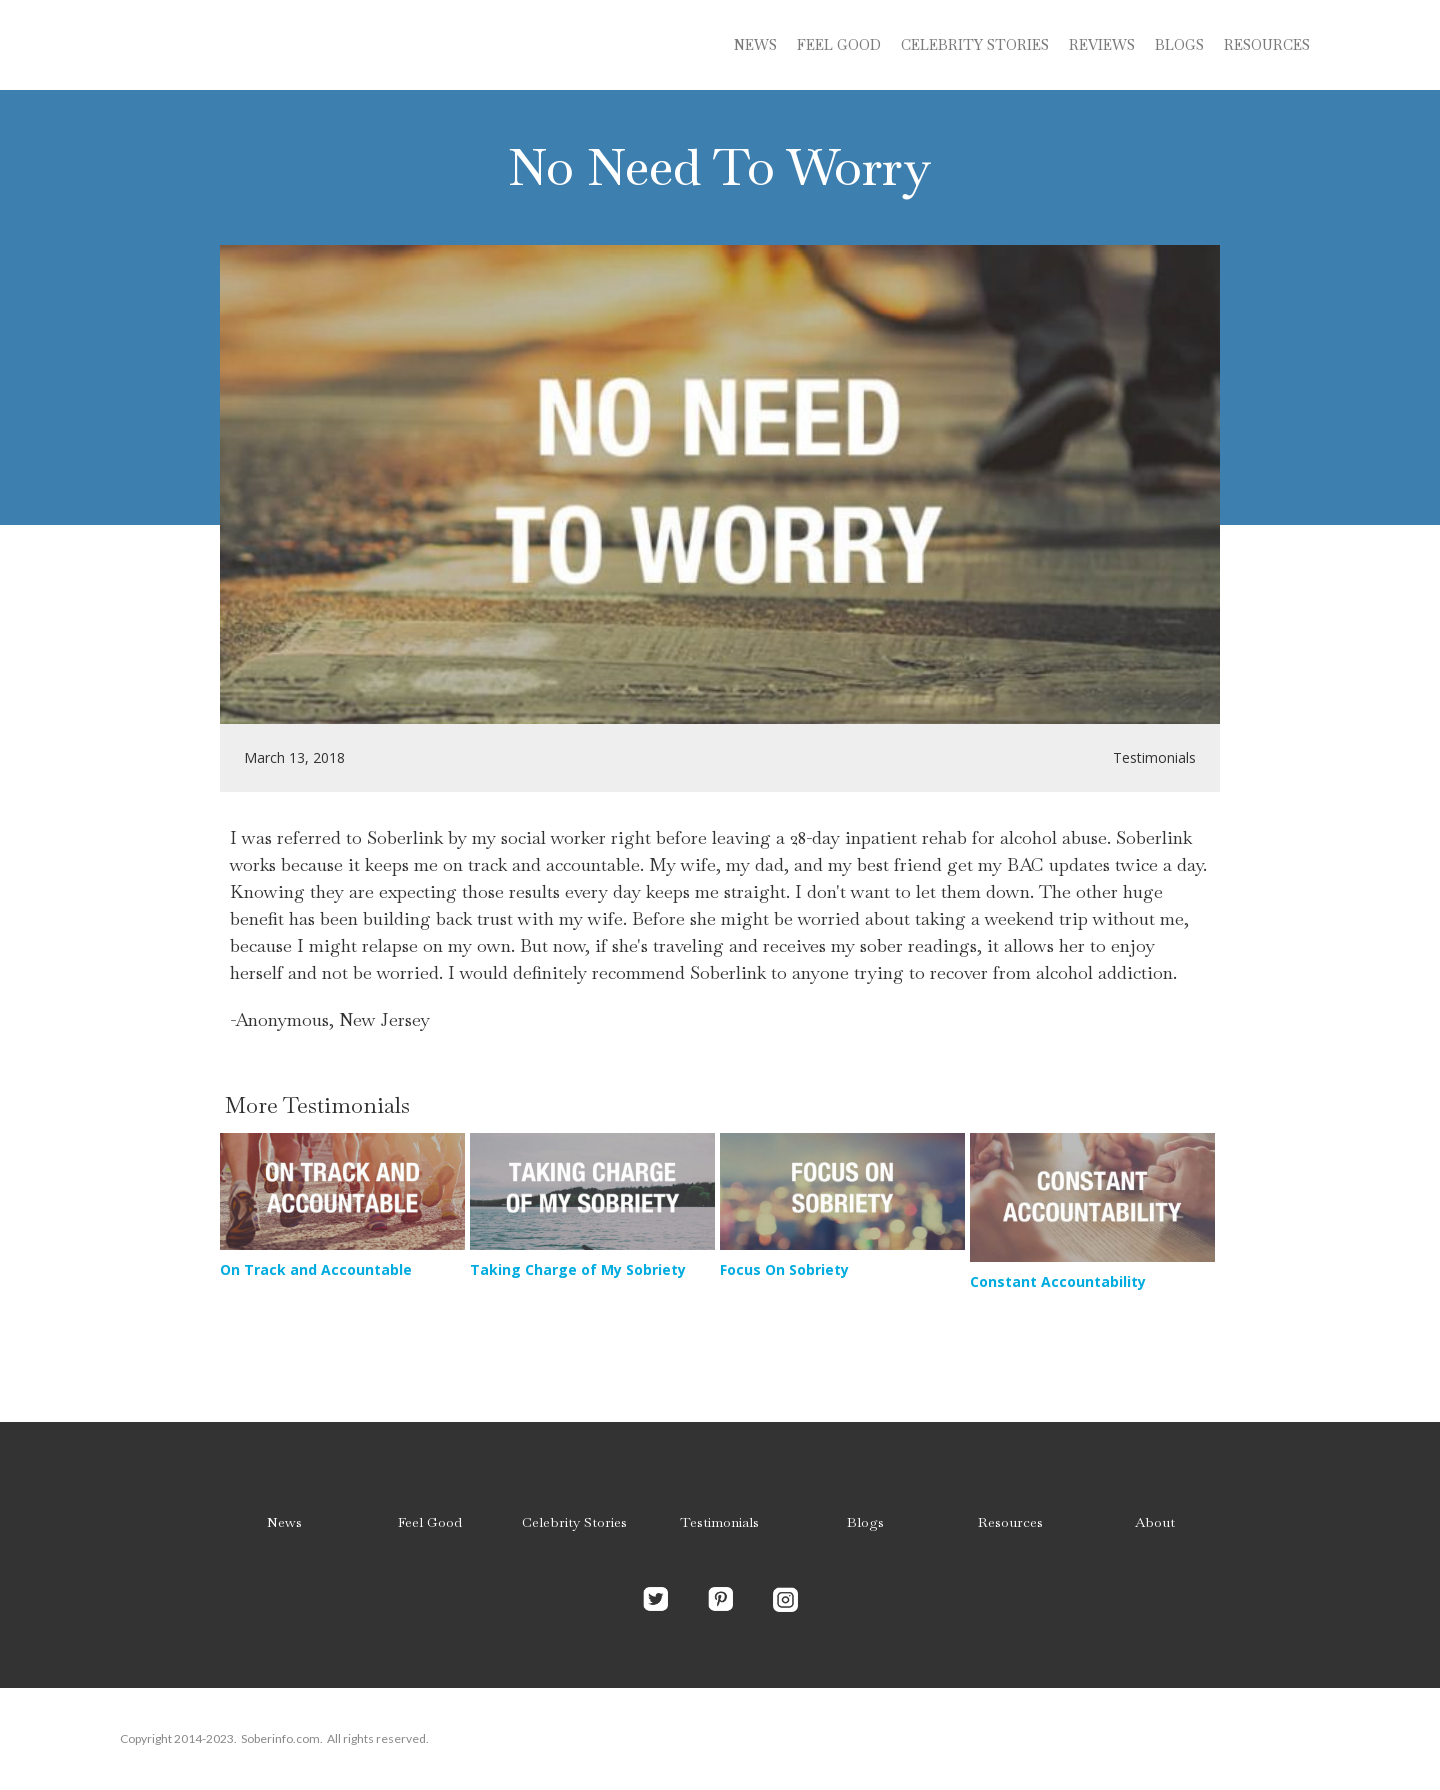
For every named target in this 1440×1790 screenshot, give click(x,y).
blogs (1179, 45)
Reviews (1102, 45)
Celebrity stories (975, 45)
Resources (1267, 45)
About (1155, 1522)
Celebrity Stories (574, 1522)
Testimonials (719, 1522)
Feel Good (839, 45)
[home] (270, 45)
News (755, 45)
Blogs (865, 1522)
